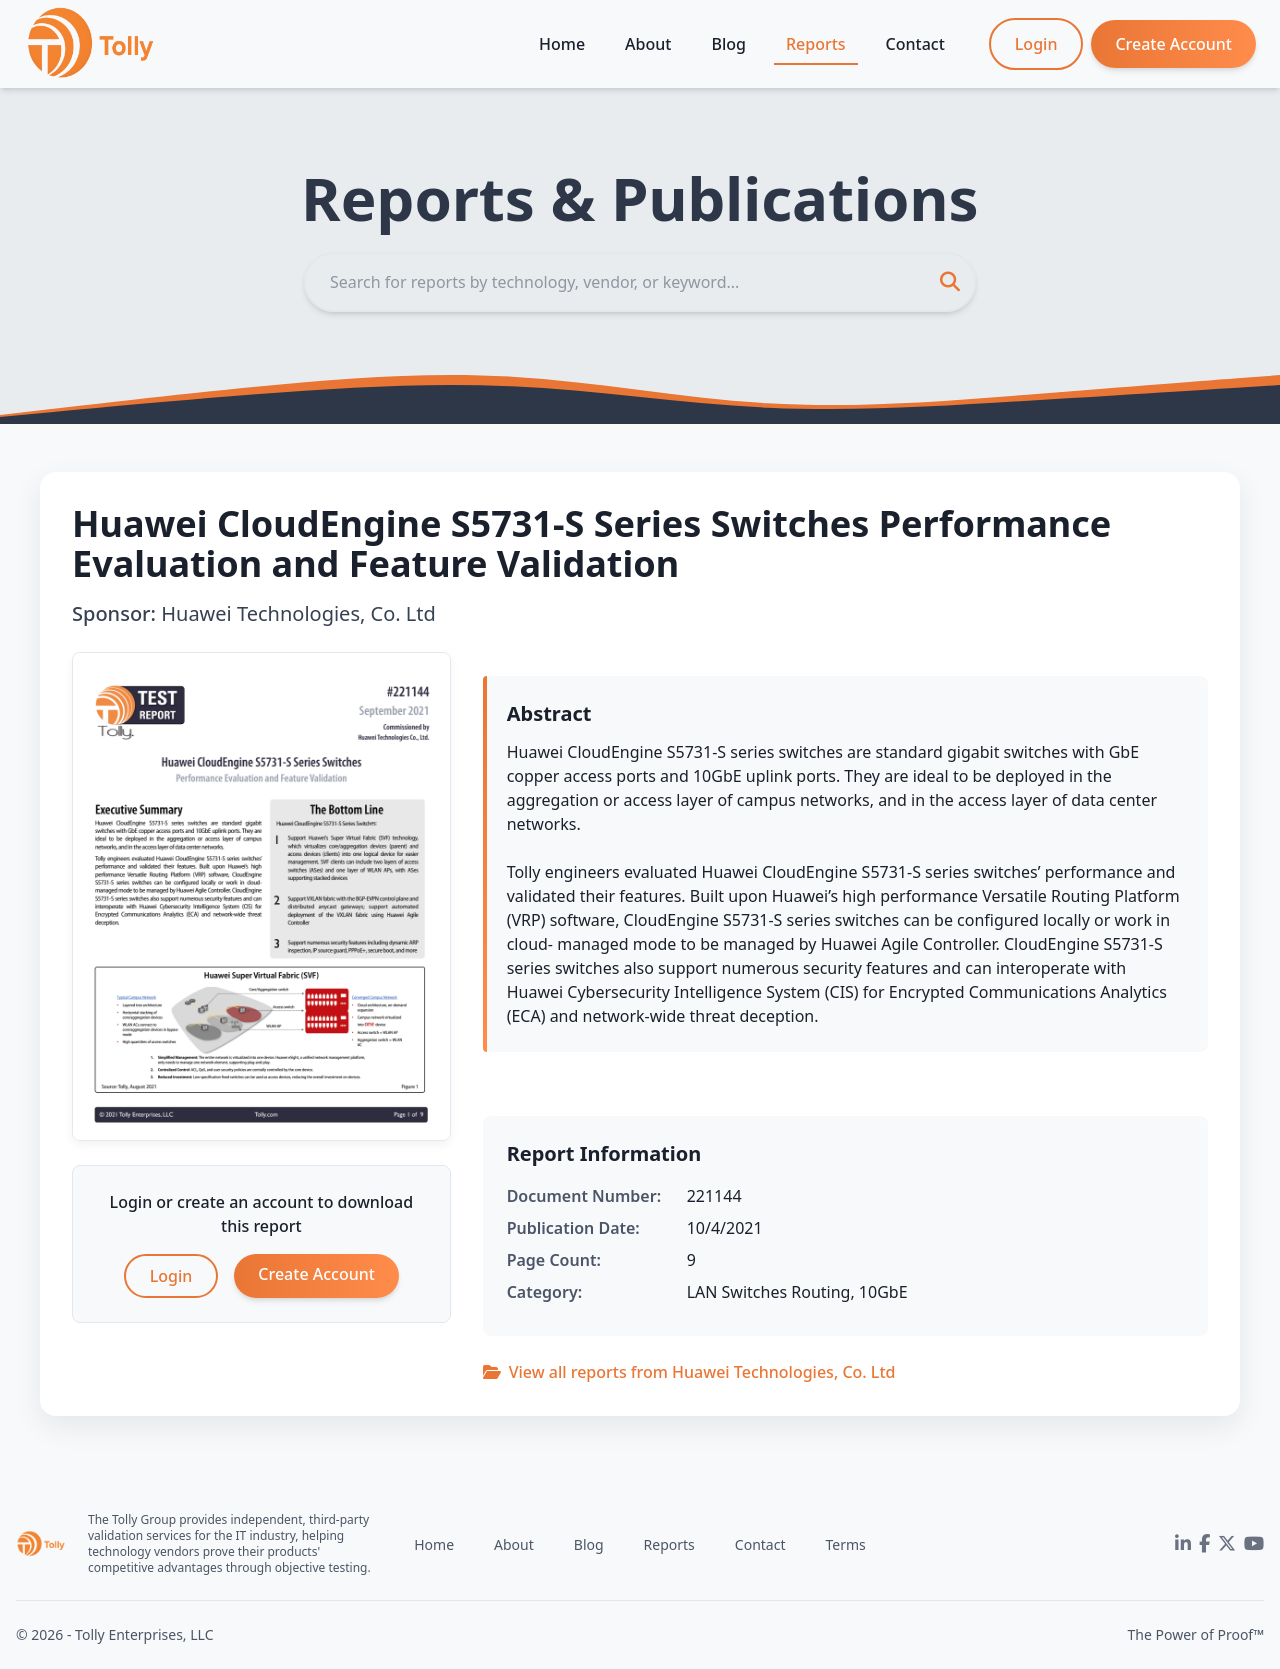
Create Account (1173, 44)
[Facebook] (1204, 1544)
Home (562, 44)
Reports (816, 44)
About (648, 44)
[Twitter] (1227, 1544)
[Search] (640, 282)
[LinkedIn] (1183, 1544)
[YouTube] (1254, 1544)
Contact (915, 44)
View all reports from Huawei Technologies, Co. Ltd (689, 1372)
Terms (845, 1544)
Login (1036, 44)
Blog (728, 44)
